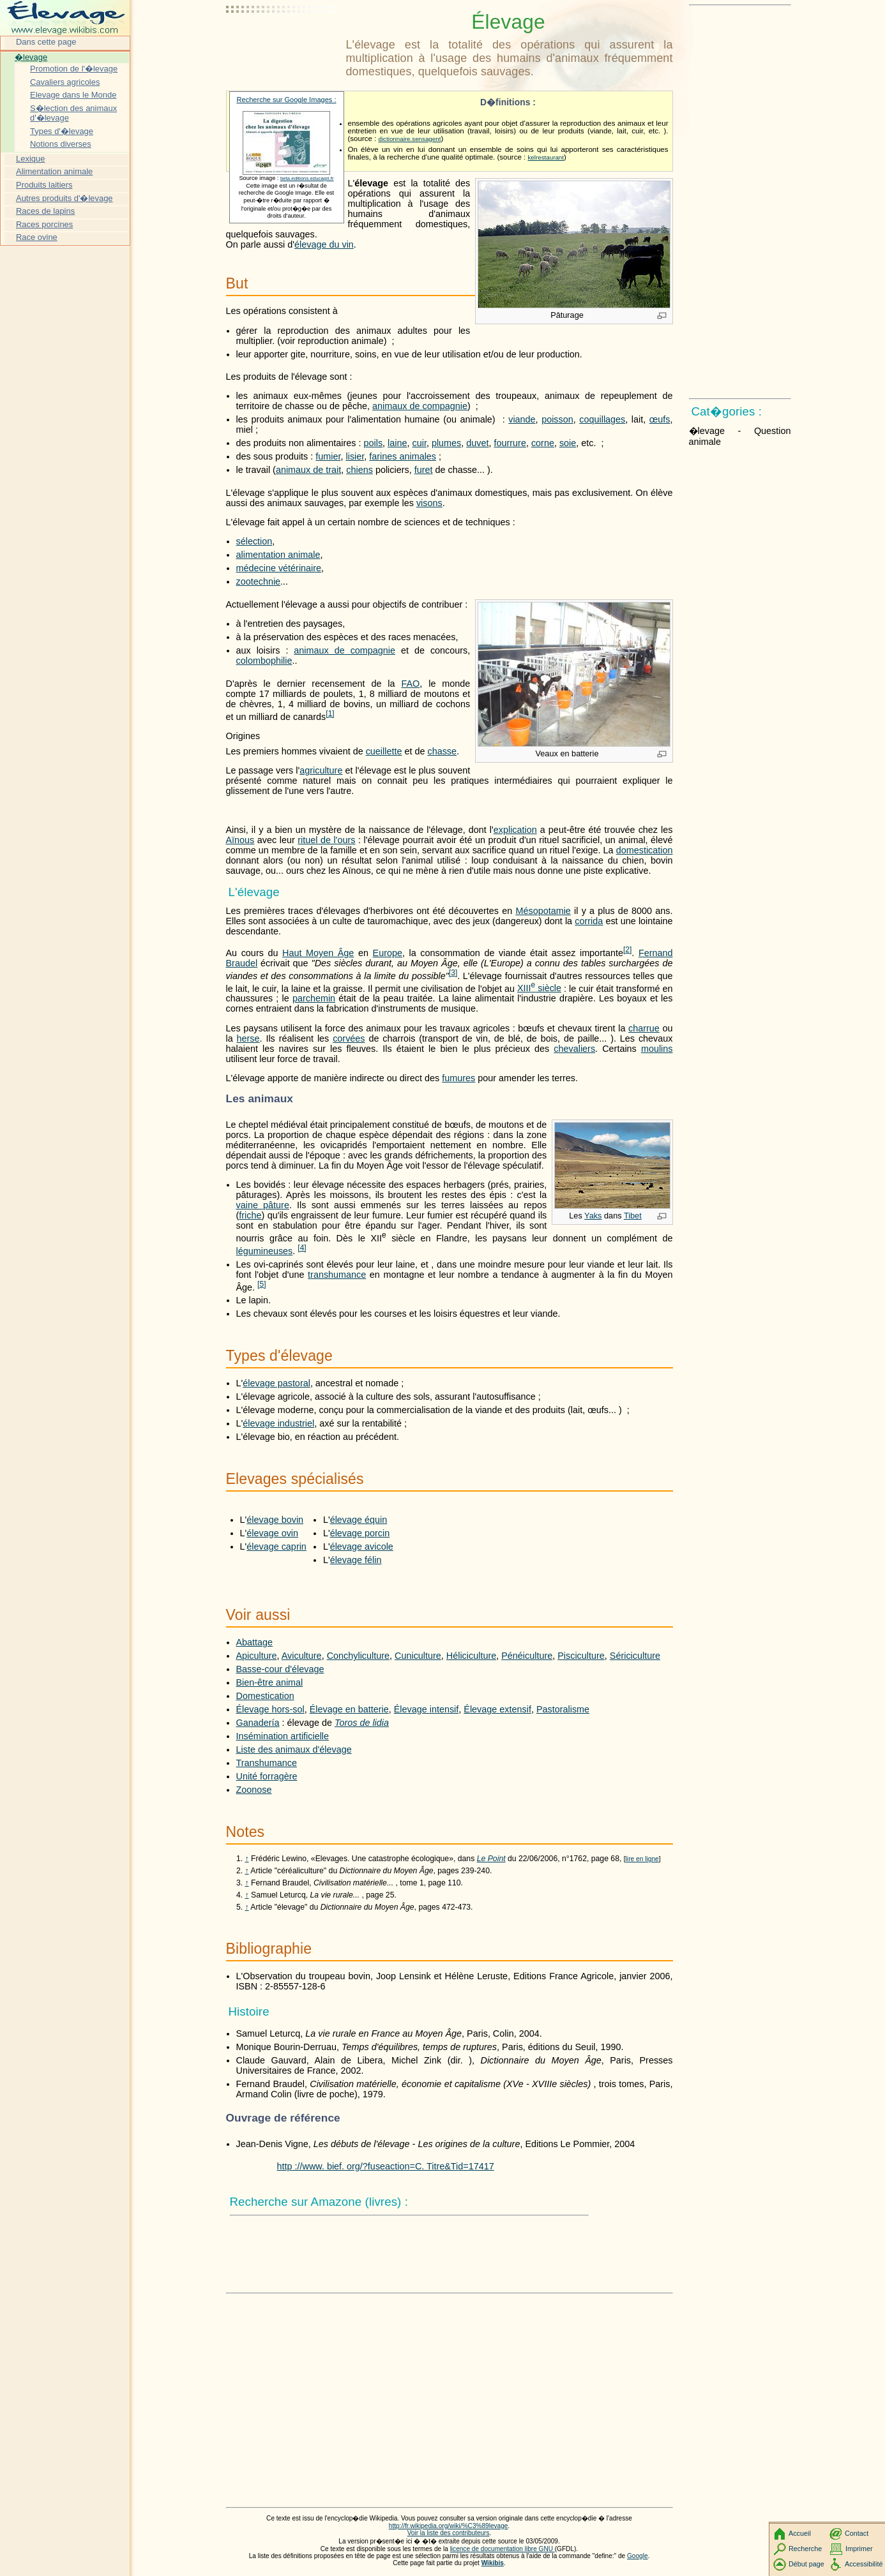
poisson (557, 419)
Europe (387, 953)
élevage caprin (276, 1546)
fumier (327, 456)
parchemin (313, 998)
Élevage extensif (497, 1709)
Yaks (592, 1215)
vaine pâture (262, 1205)
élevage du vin (324, 244)
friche (250, 1215)
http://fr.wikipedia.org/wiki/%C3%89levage (448, 2525)
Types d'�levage (61, 131)
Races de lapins (45, 211)
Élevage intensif (426, 1709)
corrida (589, 921)
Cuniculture (418, 1656)
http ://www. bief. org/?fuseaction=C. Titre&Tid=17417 (385, 2166)
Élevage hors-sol (270, 1709)
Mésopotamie (542, 911)
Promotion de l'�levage (73, 68)
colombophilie (264, 660)
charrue (644, 1028)
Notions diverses (60, 144)
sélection (254, 541)
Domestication (265, 1696)
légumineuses (264, 1251)
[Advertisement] (283, 41)
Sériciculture (635, 1656)
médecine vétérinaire (279, 568)
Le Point (491, 1858)
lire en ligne (642, 1858)
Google (637, 2555)
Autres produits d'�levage (64, 198)
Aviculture (302, 1656)
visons (429, 503)
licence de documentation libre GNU (502, 2548)
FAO (410, 683)
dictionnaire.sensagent (410, 138)
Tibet (633, 1215)
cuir (419, 443)
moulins (657, 1049)
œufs (659, 419)
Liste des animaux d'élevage (294, 1749)
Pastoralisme (562, 1709)
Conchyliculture (358, 1656)
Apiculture (256, 1656)
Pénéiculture (526, 1656)
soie (567, 443)
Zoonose (254, 1790)
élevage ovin (272, 1533)
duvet (477, 443)
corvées (349, 1038)
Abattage (254, 1642)
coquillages (602, 419)
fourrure (510, 443)
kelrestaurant (545, 157)
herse (248, 1038)
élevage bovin (274, 1520)
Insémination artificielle (282, 1736)
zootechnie (258, 581)
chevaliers (574, 1049)
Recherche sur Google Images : (287, 99)
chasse (442, 751)
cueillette (384, 751)
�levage (31, 57)
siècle (539, 988)
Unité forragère (267, 1776)
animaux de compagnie (419, 406)
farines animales (402, 456)
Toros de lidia (362, 1723)
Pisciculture (581, 1656)
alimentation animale (278, 555)
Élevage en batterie (349, 1709)
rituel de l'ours (326, 840)
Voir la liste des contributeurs (448, 2532)
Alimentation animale (54, 171)
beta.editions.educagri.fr (307, 178)
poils (372, 443)
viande (521, 419)
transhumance (337, 1274)
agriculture (320, 770)
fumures (458, 1078)
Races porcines (44, 224)
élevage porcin (360, 1533)
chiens (359, 470)
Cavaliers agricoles (65, 82)
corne (542, 443)
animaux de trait (308, 470)
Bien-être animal (269, 1682)
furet (423, 470)
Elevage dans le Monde (73, 95)
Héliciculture (471, 1656)
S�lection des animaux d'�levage (73, 113)
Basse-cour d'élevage (280, 1669)
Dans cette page (46, 42)
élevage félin (356, 1560)
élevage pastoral (276, 1383)
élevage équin (359, 1520)
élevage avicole (361, 1546)
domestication (644, 850)
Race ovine (36, 237)
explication (515, 830)
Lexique (30, 158)
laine (397, 443)
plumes (446, 443)
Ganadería (258, 1723)
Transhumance (266, 1763)
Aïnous (240, 840)
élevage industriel (278, 1423)
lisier (354, 456)
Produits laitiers (44, 185)
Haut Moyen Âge (318, 953)
